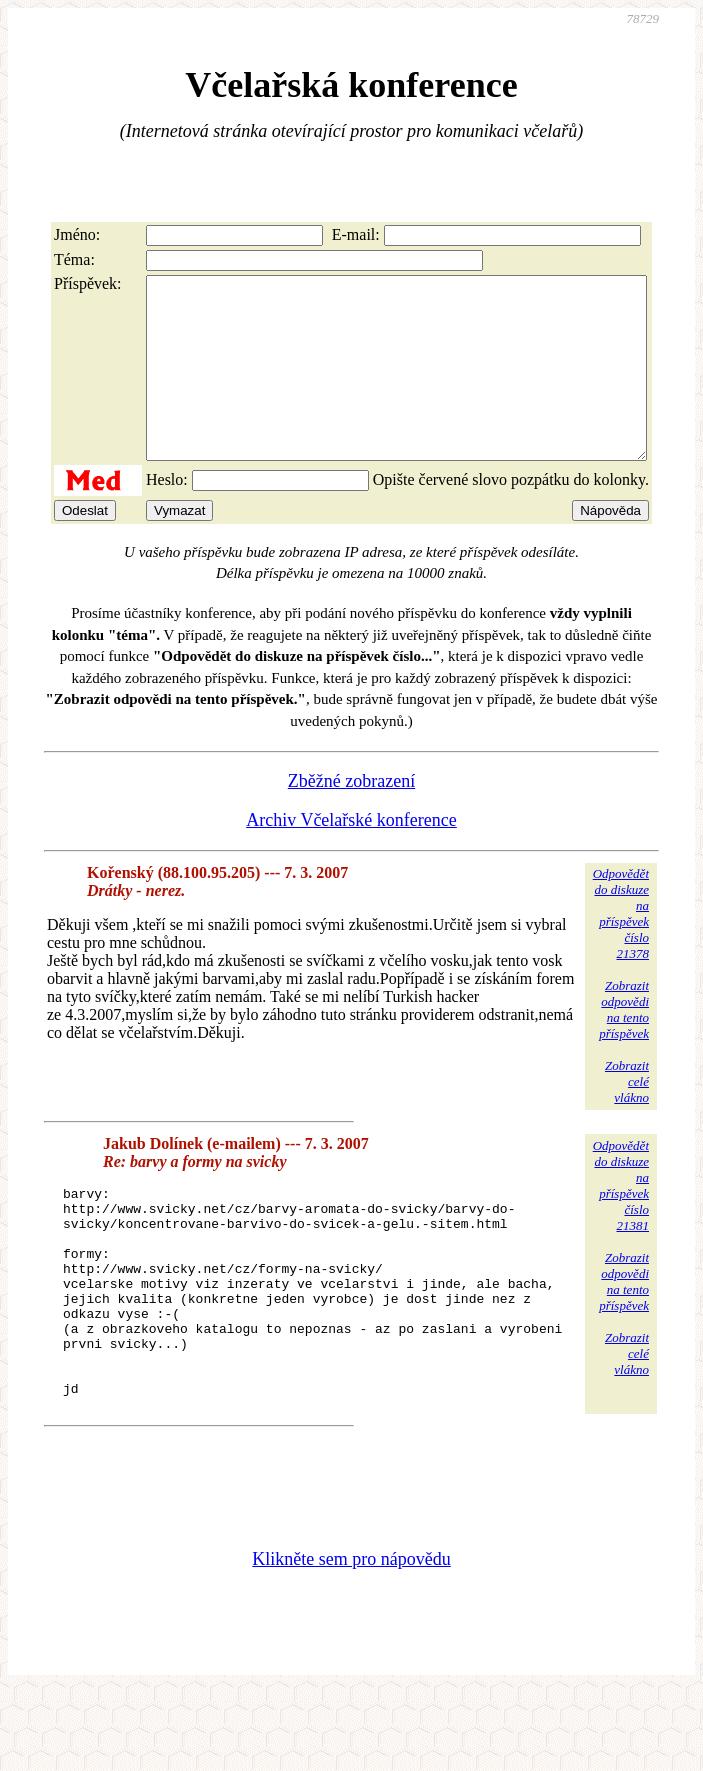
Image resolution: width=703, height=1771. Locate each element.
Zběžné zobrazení (351, 817)
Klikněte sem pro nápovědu (351, 1637)
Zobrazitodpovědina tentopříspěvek (624, 1045)
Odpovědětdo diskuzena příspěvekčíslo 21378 (621, 949)
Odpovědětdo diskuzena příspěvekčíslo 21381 (621, 1221)
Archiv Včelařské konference (351, 856)
